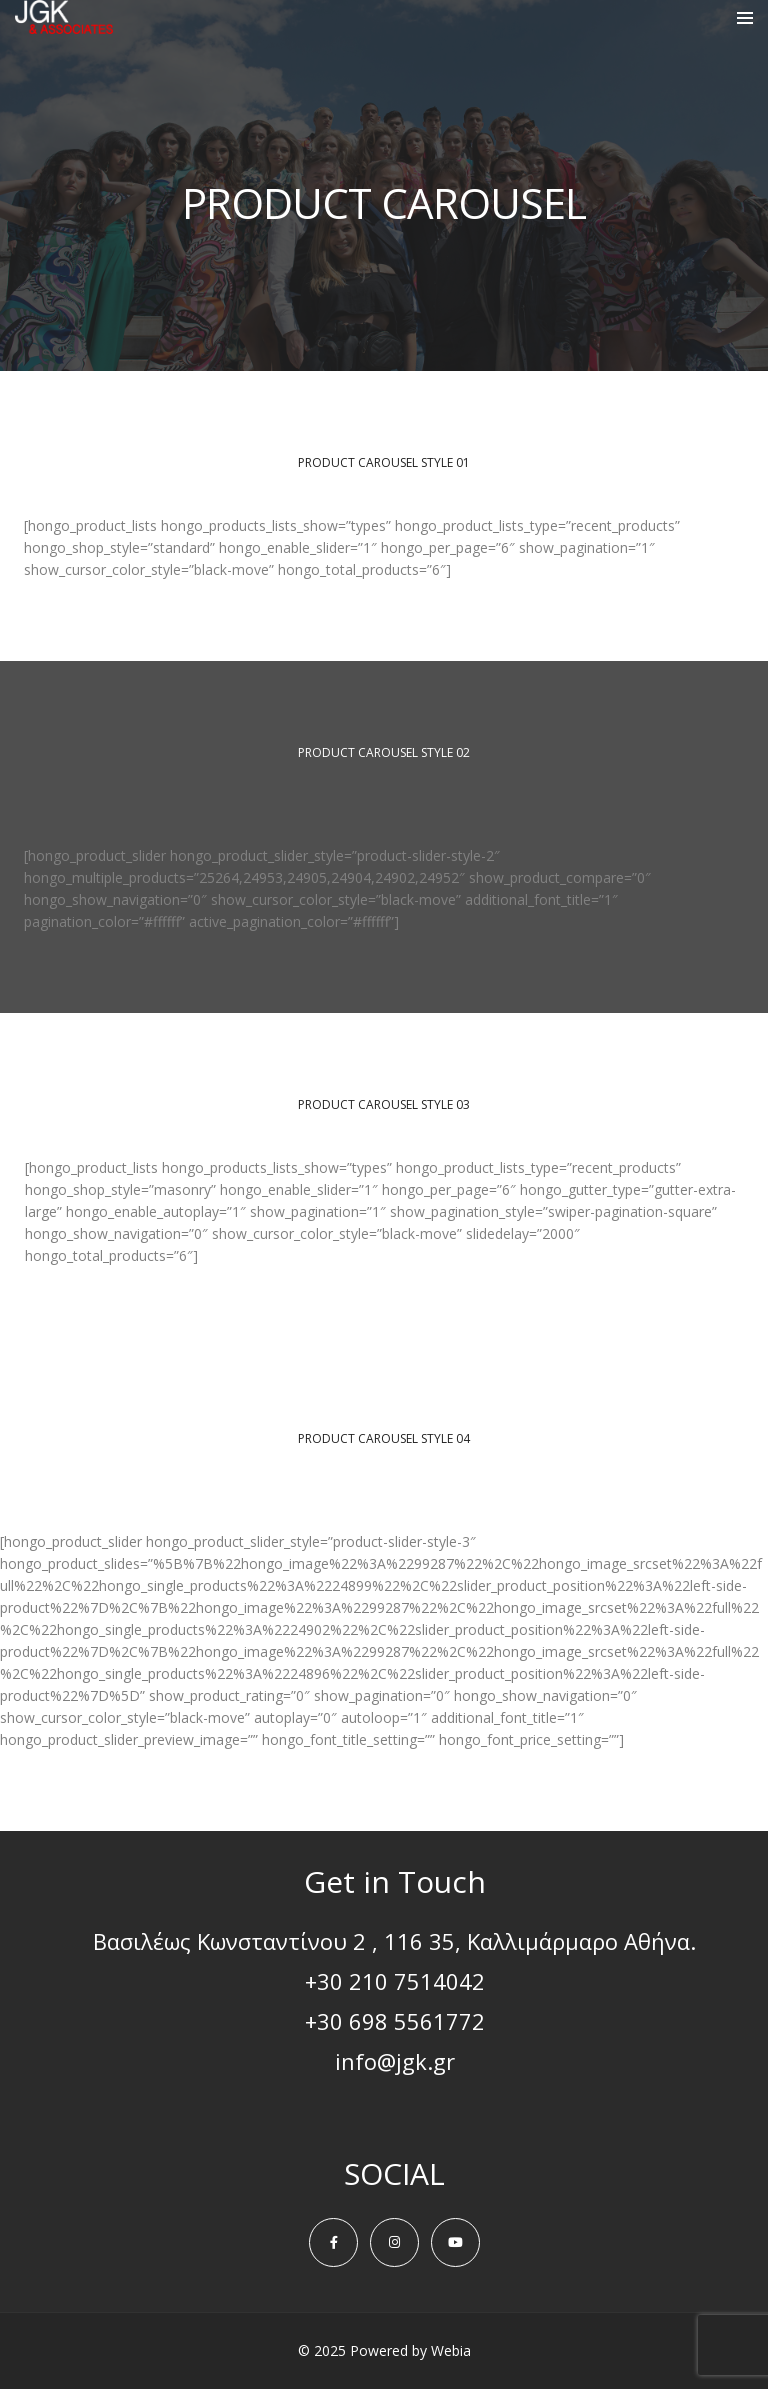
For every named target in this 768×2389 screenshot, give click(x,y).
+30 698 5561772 (395, 2021)
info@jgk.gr (395, 2061)
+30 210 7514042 (395, 1981)
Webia (451, 2350)
